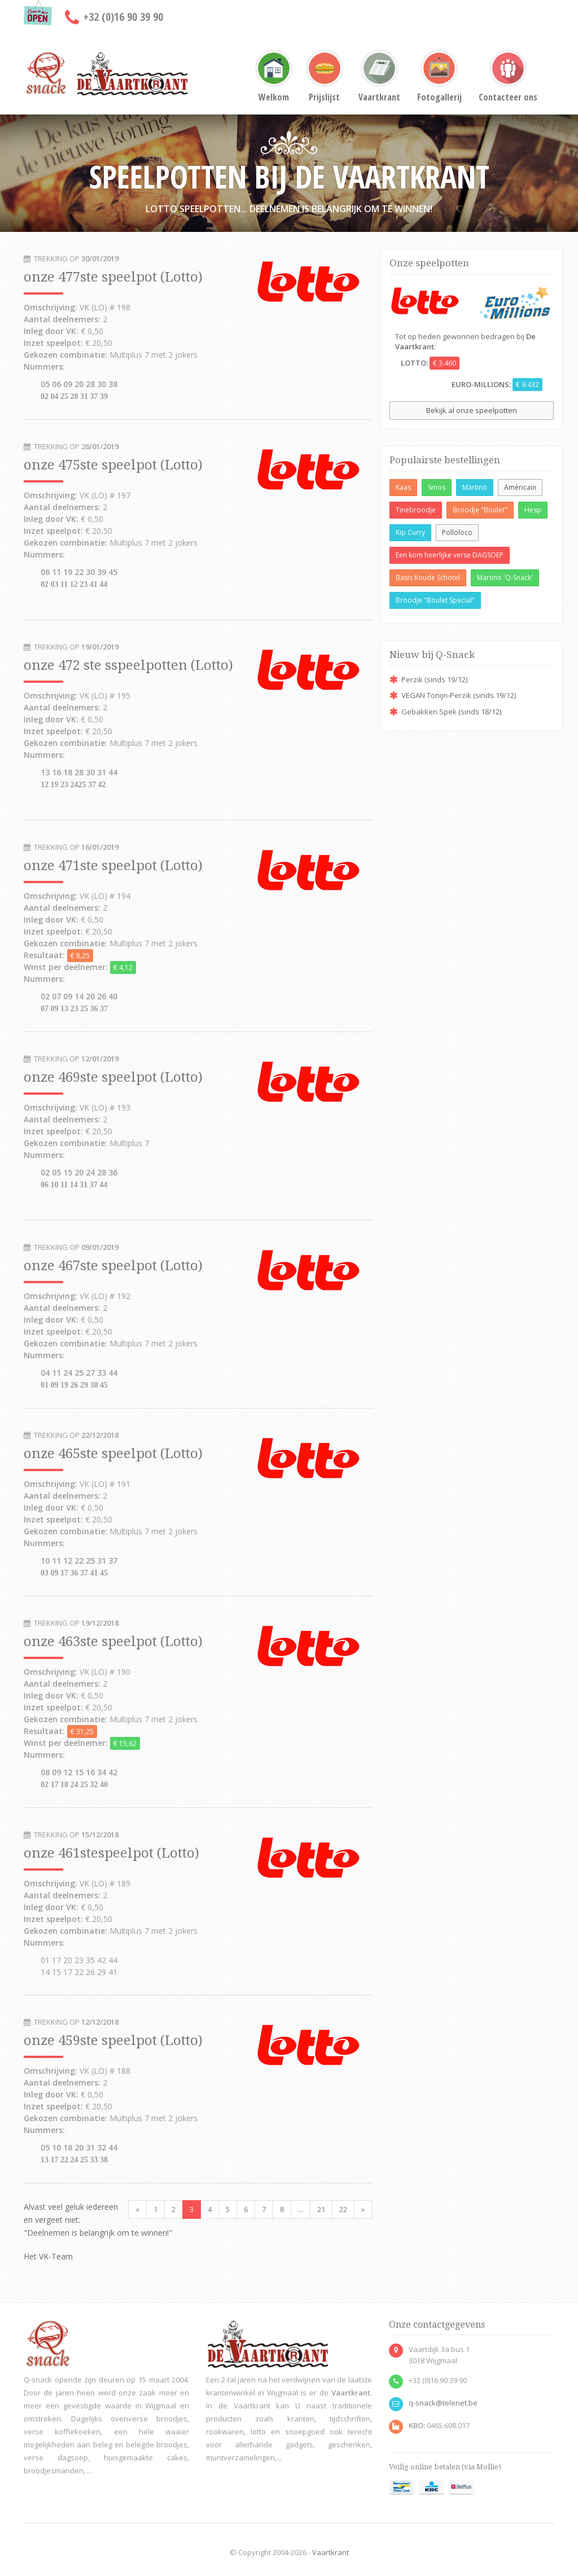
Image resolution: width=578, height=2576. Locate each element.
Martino (474, 487)
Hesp (532, 510)
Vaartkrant (379, 77)
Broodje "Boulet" (480, 510)
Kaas (403, 487)
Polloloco (457, 532)
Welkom (274, 77)
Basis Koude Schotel (428, 577)
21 (321, 2209)
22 (343, 2209)
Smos (436, 487)
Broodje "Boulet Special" (435, 600)
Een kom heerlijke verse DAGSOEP (449, 555)
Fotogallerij (439, 77)
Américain (520, 487)
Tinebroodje (416, 510)
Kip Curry (410, 532)
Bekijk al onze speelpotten (471, 410)
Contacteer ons (508, 77)
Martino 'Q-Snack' (505, 577)
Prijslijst (324, 77)
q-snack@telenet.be (443, 2403)
